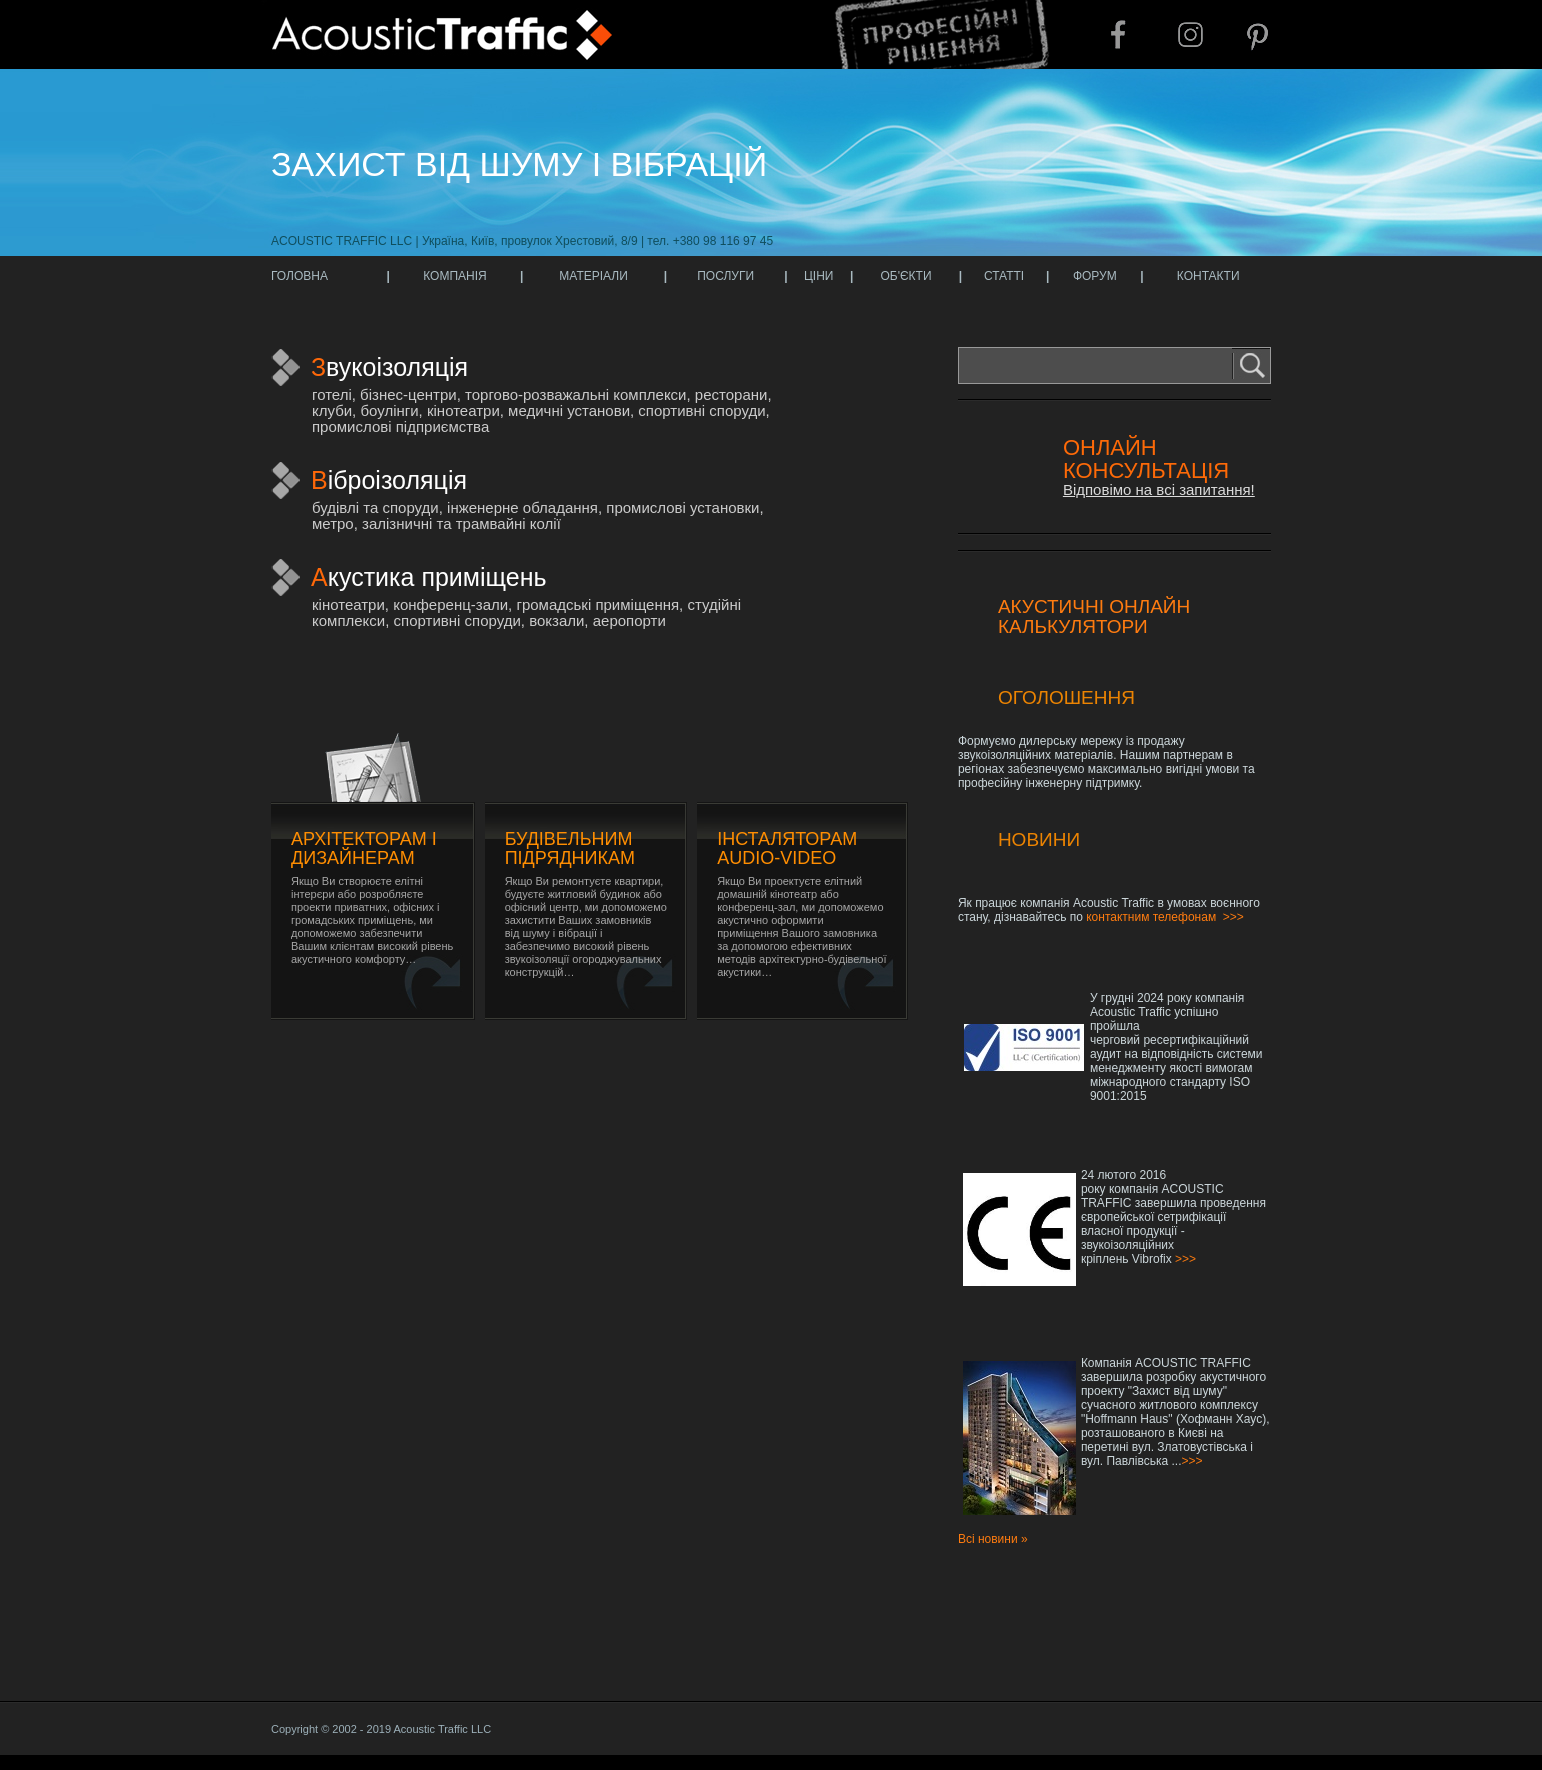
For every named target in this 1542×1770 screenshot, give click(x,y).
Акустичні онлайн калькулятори (1094, 616)
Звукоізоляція (389, 367)
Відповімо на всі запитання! (1159, 489)
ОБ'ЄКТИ (905, 276)
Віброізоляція (389, 480)
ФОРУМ (1095, 276)
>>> (1233, 917)
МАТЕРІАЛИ (593, 276)
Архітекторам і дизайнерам (364, 849)
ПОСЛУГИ (725, 276)
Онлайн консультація (1146, 459)
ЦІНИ (819, 276)
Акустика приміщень (429, 577)
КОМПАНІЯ (454, 276)
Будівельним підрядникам (570, 849)
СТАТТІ (1004, 276)
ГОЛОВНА (299, 276)
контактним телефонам (1151, 917)
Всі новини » (993, 1539)
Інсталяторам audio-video (787, 849)
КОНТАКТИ (1208, 276)
